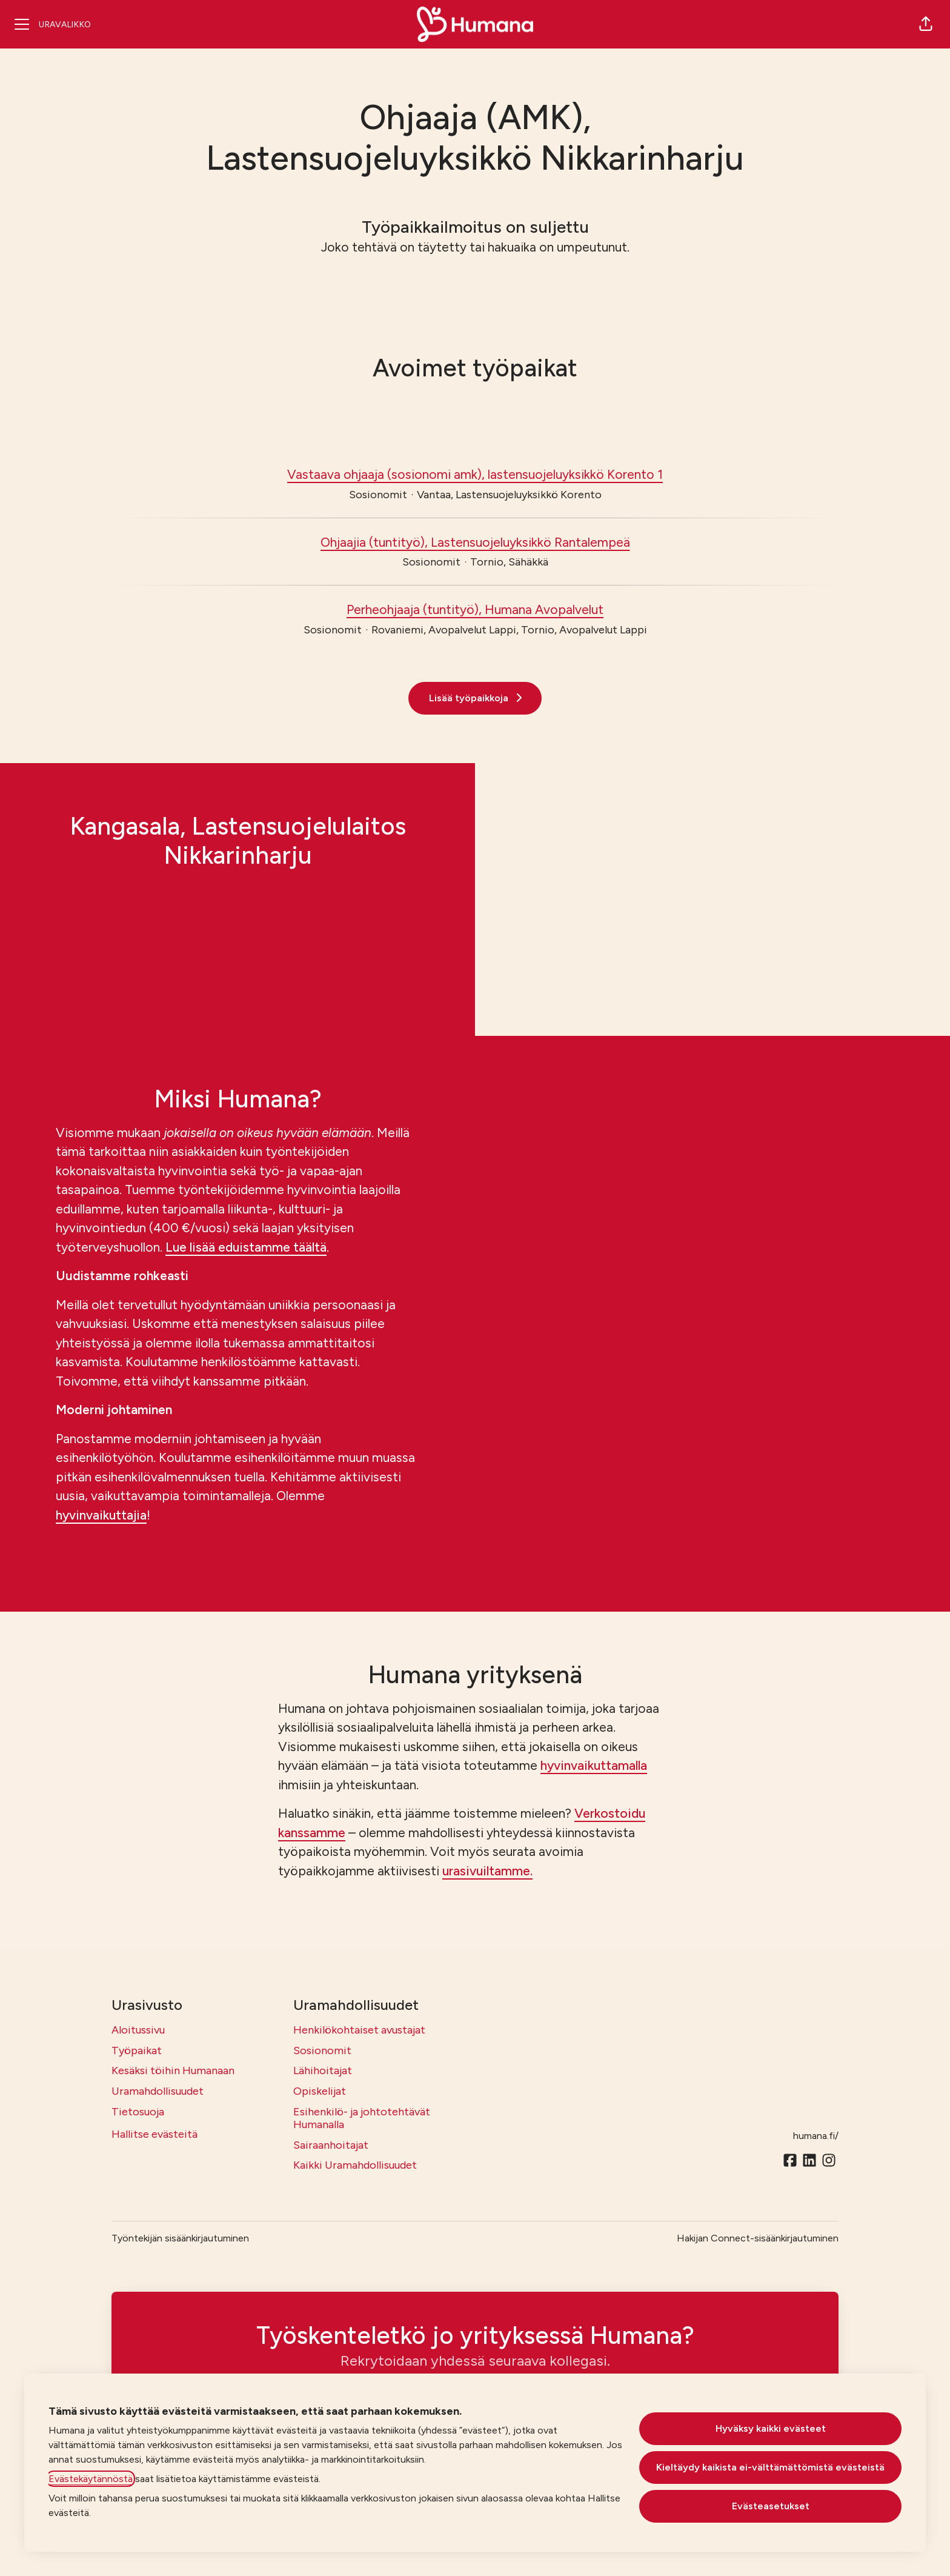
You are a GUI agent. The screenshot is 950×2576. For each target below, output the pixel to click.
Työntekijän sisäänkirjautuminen (180, 2238)
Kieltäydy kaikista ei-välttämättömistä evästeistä (770, 2467)
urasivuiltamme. (487, 1870)
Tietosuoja (137, 2111)
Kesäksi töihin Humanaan (172, 2070)
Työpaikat (136, 2050)
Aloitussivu (138, 2030)
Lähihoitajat (322, 2070)
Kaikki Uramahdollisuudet (355, 2165)
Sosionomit (322, 2050)
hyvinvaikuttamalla (593, 1765)
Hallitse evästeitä (154, 2134)
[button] (926, 24)
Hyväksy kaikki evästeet (771, 2428)
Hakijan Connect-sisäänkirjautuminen (758, 2238)
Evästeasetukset (770, 2506)
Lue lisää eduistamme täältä (246, 1247)
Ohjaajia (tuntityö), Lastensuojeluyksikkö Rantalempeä (475, 542)
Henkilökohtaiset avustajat (359, 2030)
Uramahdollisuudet (157, 2091)
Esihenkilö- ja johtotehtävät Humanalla (361, 2118)
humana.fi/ (816, 2135)
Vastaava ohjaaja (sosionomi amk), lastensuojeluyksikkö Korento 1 (475, 474)
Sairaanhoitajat (330, 2145)
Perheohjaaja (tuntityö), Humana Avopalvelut (475, 609)
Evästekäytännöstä (90, 2478)
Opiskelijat (319, 2091)
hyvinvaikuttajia (101, 1515)
